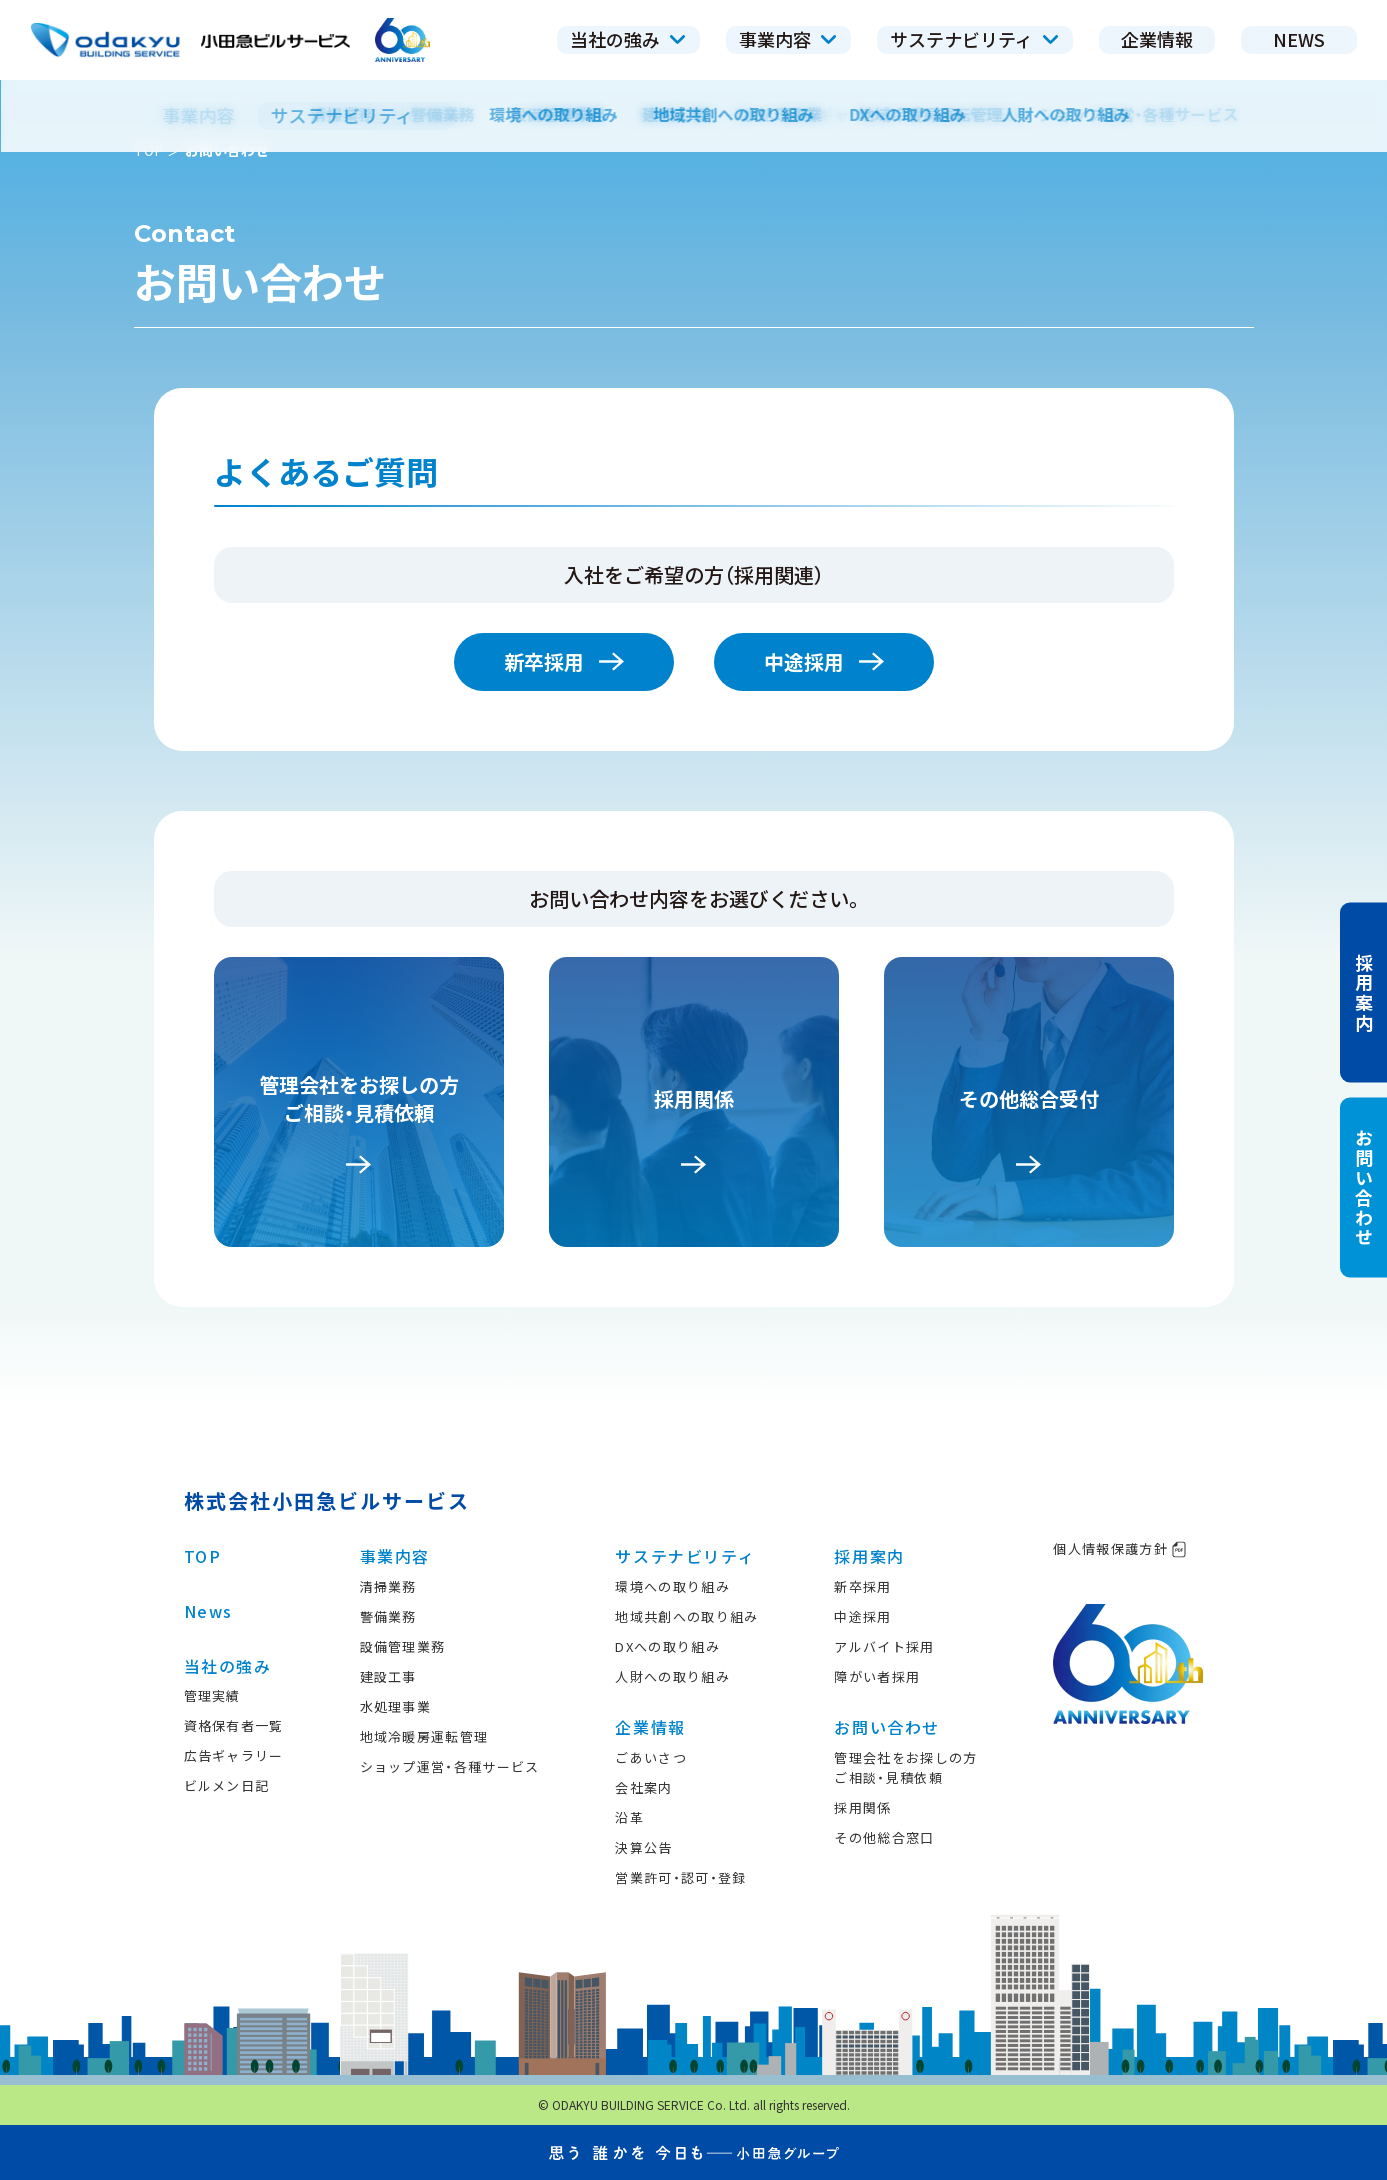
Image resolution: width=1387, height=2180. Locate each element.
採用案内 (869, 1556)
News (208, 1611)
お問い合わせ (887, 1727)
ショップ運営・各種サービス (450, 1766)
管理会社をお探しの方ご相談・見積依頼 (905, 1767)
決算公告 (643, 1847)
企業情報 (650, 1727)
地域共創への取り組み (686, 1616)
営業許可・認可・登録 (680, 1877)
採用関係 (862, 1807)
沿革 (629, 1817)
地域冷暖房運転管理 (424, 1736)
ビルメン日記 (227, 1785)
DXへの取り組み (667, 1646)
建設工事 (388, 1676)
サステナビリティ (685, 1556)
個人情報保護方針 (1119, 1548)
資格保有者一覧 (234, 1725)
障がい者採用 (877, 1676)
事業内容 (395, 1556)
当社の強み (228, 1666)
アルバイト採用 (884, 1646)
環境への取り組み (672, 1586)
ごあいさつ (651, 1757)
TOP (148, 150)
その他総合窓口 (884, 1837)
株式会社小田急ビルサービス (327, 1500)
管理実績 (212, 1695)
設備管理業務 (403, 1646)
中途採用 (824, 661)
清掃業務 (388, 1586)
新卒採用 (564, 661)
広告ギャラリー (234, 1755)
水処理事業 (396, 1706)
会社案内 (643, 1787)
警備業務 (388, 1616)
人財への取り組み (672, 1676)
